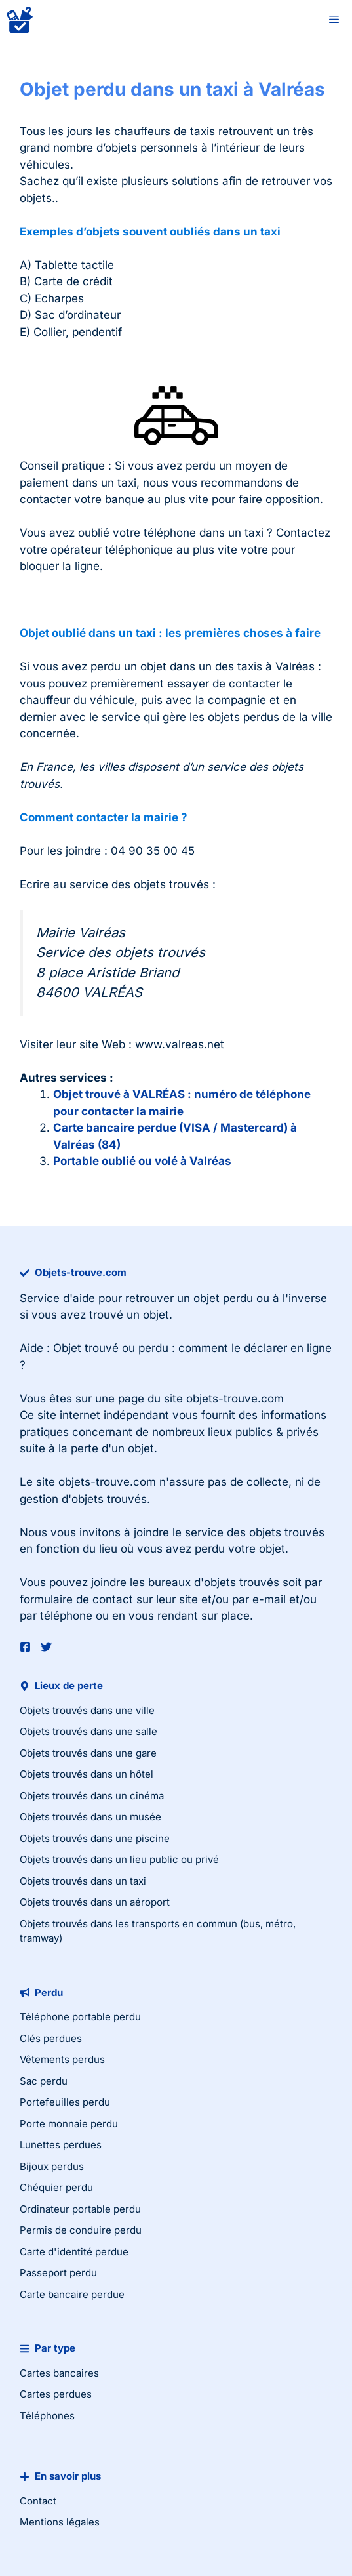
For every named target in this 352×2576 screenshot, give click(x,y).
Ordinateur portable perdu (80, 2209)
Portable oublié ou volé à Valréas (142, 1161)
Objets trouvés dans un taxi (83, 1881)
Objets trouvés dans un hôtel (86, 1774)
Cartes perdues (56, 2394)
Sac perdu (44, 2081)
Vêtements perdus (62, 2059)
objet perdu (223, 1298)
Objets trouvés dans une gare (88, 1753)
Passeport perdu (58, 2272)
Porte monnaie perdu (69, 2123)
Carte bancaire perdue (72, 2294)
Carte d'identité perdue (74, 2251)
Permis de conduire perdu (81, 2230)
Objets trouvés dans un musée (90, 1816)
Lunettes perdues (61, 2144)
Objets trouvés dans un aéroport (95, 1902)
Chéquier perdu (56, 2187)
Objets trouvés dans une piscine (95, 1838)
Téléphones (47, 2415)
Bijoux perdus (52, 2166)
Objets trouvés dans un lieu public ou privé (119, 1859)
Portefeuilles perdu (65, 2102)
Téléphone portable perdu (80, 2017)
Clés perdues (51, 2038)
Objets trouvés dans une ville (87, 1710)
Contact (38, 2501)
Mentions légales (60, 2522)
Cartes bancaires (59, 2373)
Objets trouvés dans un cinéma (92, 1795)
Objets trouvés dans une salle (88, 1731)
